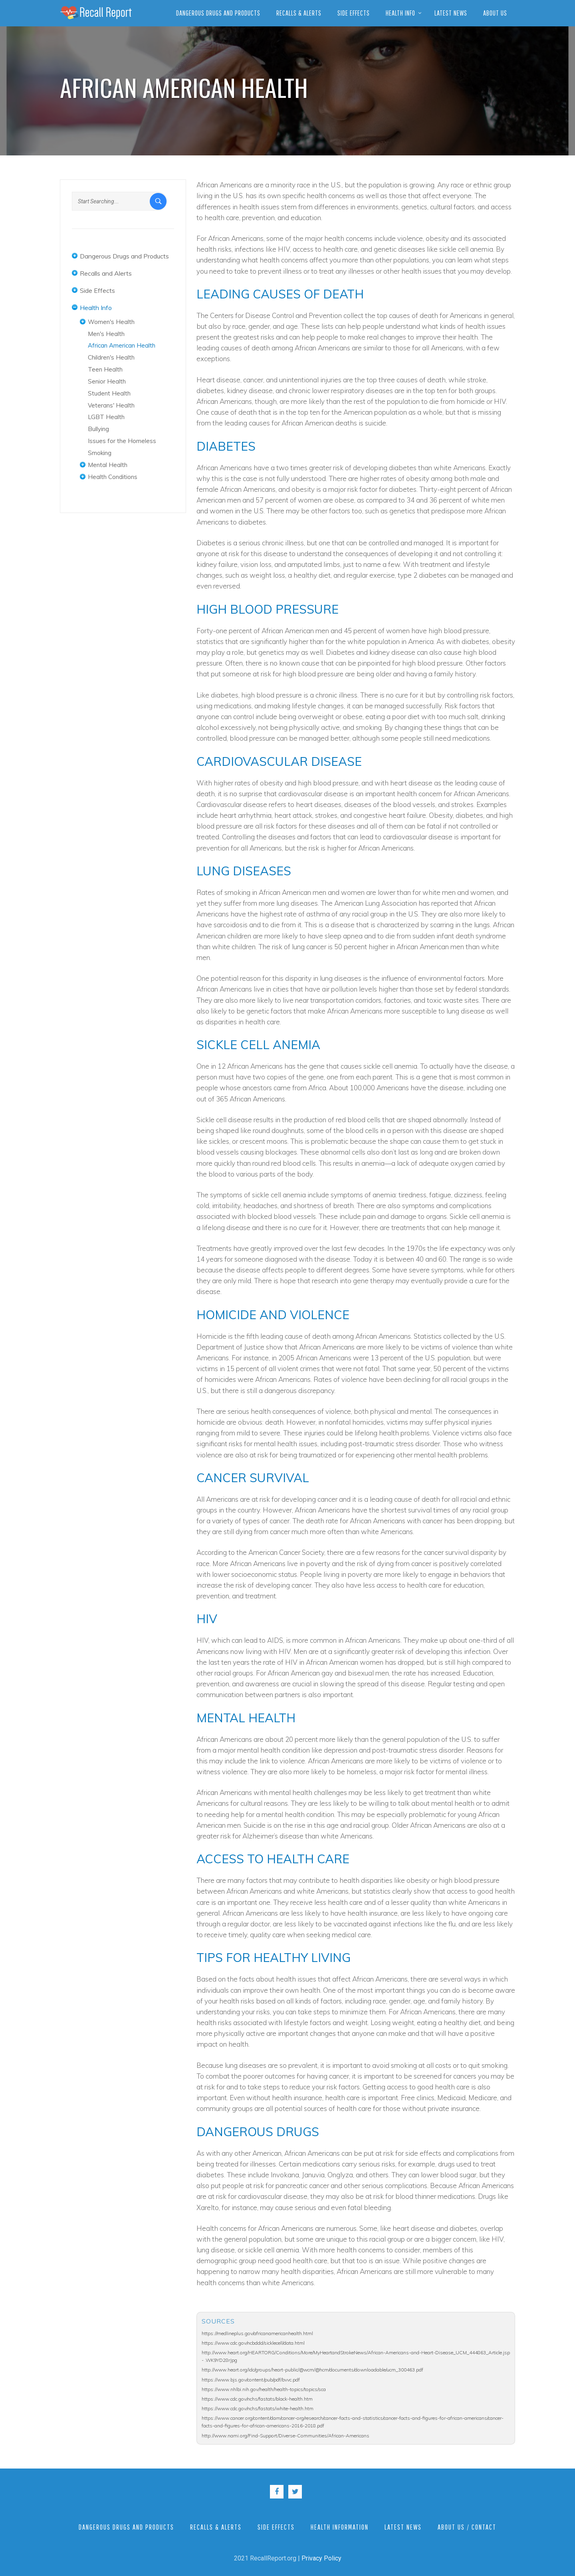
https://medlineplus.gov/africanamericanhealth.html (257, 2333)
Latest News (450, 13)
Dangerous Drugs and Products (218, 13)
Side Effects (353, 13)
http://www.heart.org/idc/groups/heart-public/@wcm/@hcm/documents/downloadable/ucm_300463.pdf (312, 2370)
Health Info (400, 13)
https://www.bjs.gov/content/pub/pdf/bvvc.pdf (251, 2380)
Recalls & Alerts (298, 13)
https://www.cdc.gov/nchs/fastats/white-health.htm (257, 2408)
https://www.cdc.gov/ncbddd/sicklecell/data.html (253, 2343)
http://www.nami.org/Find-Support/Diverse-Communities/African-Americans (285, 2436)
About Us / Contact (467, 2527)
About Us (495, 13)
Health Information (340, 2527)
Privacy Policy (321, 2558)
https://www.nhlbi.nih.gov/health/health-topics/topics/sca (264, 2389)
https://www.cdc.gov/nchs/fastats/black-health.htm (257, 2399)
